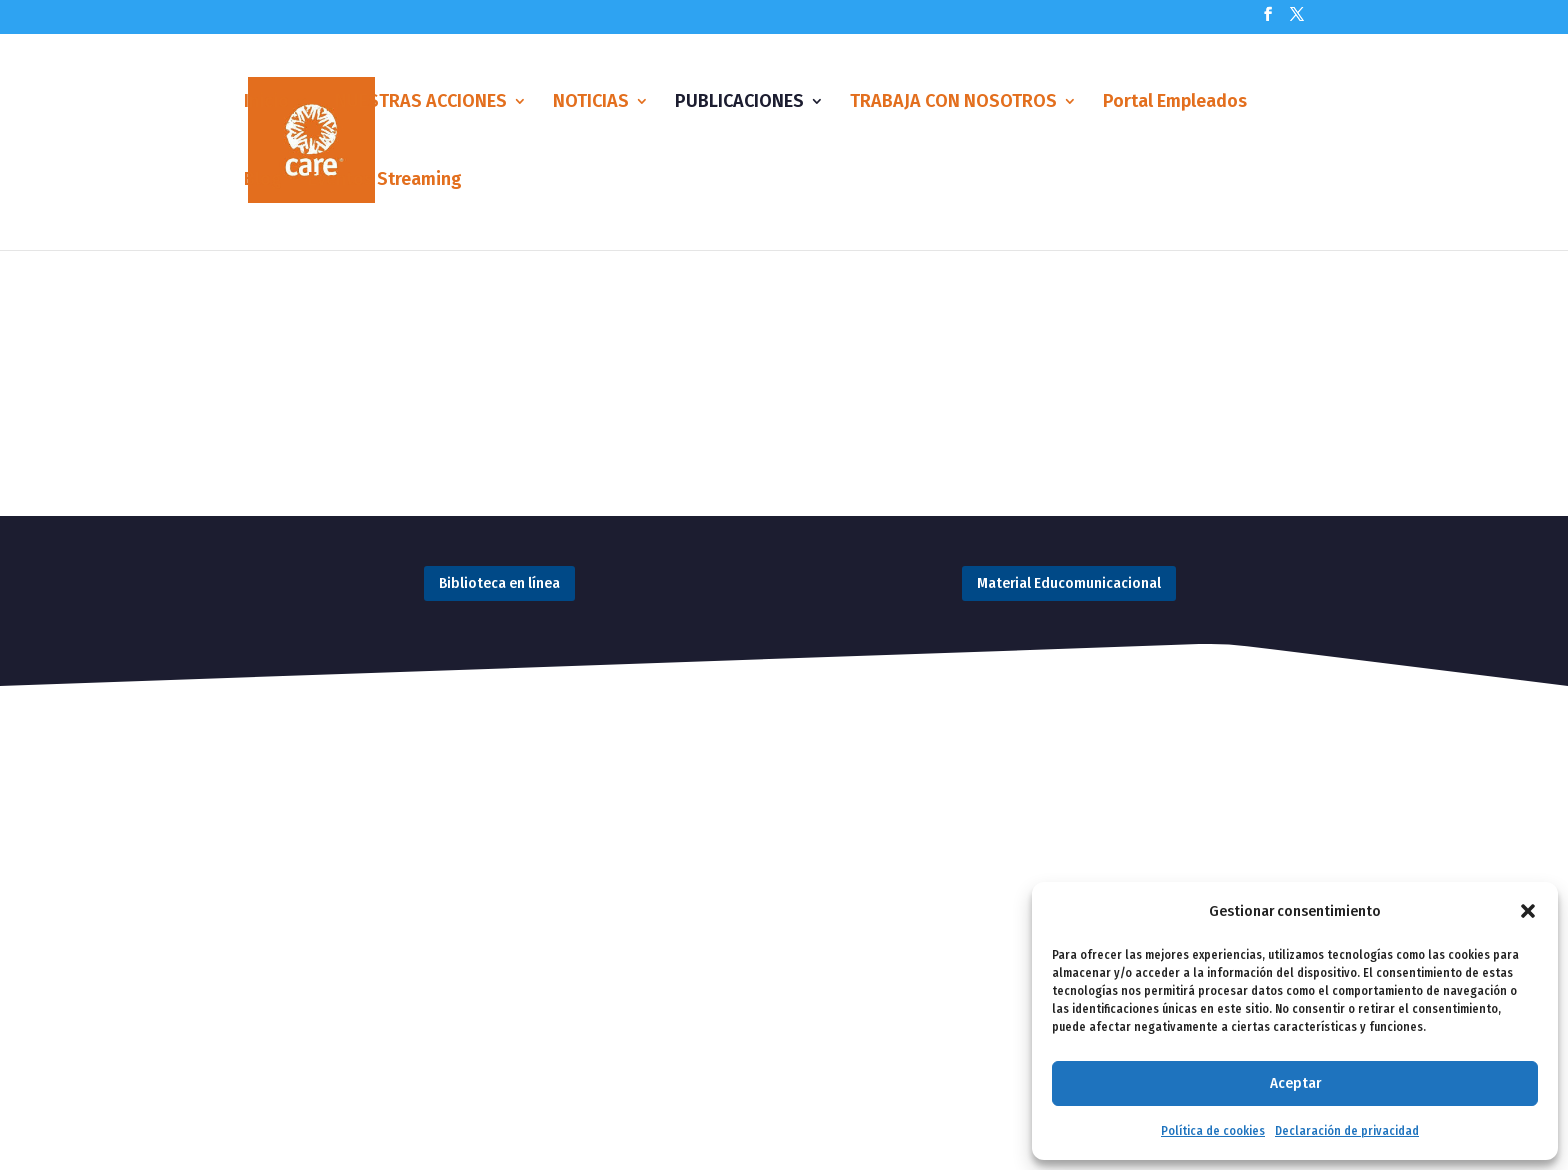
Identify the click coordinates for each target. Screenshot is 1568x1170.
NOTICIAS (591, 103)
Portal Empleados (1175, 103)
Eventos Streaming (385, 181)
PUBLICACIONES (739, 103)
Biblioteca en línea (499, 583)
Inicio (266, 103)
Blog (263, 181)
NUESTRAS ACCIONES (421, 103)
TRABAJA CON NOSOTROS (953, 103)
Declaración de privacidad (1347, 1131)
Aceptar (1295, 1083)
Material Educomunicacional (1069, 583)
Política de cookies (1213, 1131)
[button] (1528, 911)
